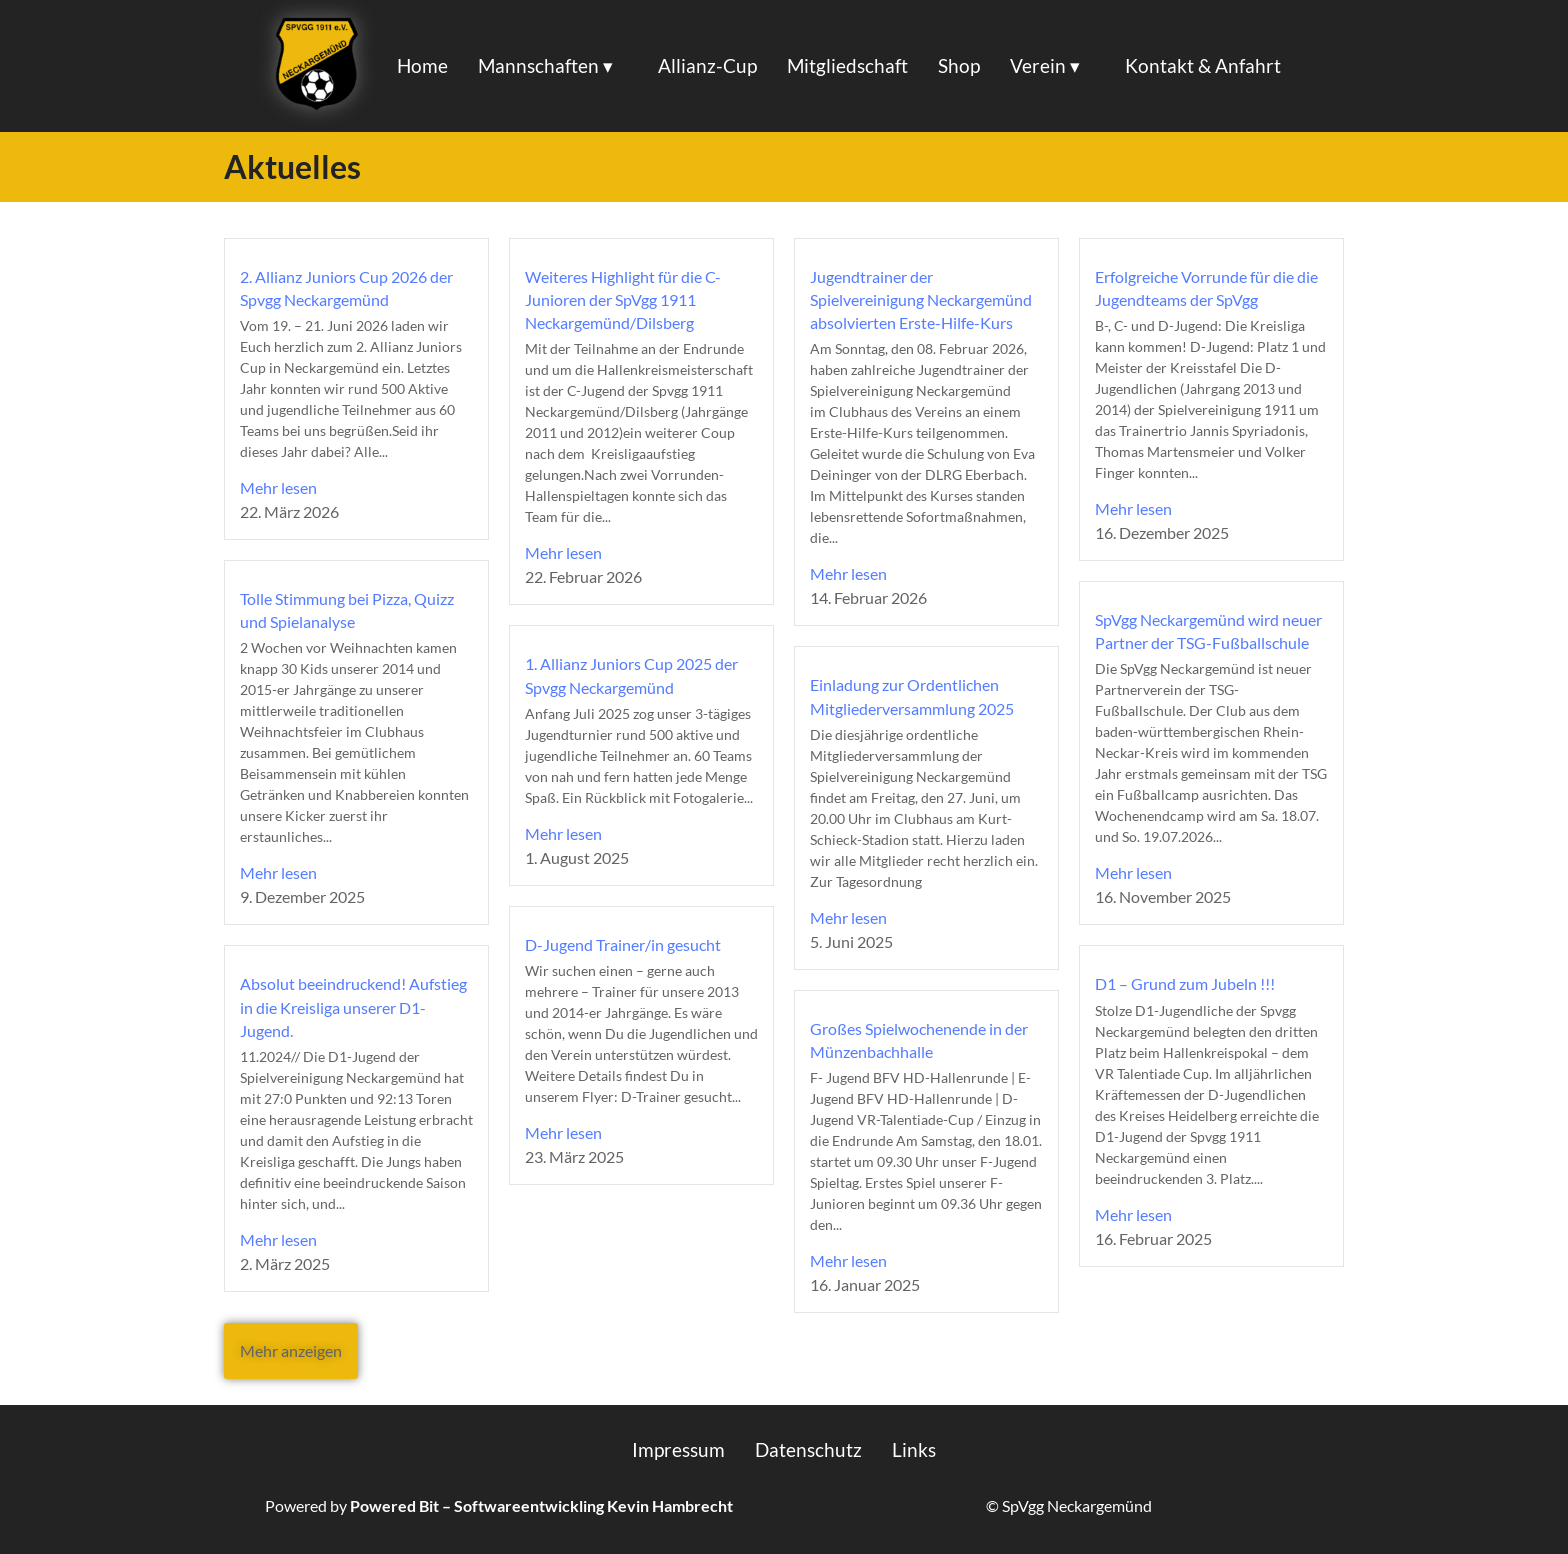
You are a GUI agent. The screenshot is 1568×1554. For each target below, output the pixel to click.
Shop (959, 65)
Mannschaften (538, 65)
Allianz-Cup (707, 65)
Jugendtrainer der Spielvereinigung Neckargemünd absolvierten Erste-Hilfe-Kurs (921, 299)
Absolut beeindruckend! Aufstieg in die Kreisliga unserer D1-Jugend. (353, 1006)
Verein (1038, 65)
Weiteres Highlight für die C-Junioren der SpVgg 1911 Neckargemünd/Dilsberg (623, 299)
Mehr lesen (278, 487)
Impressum (678, 1449)
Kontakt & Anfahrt (1203, 65)
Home (422, 65)
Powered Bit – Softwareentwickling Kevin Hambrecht (541, 1505)
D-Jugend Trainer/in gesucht (623, 944)
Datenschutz (808, 1449)
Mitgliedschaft (847, 65)
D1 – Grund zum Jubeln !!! (1185, 983)
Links (914, 1449)
